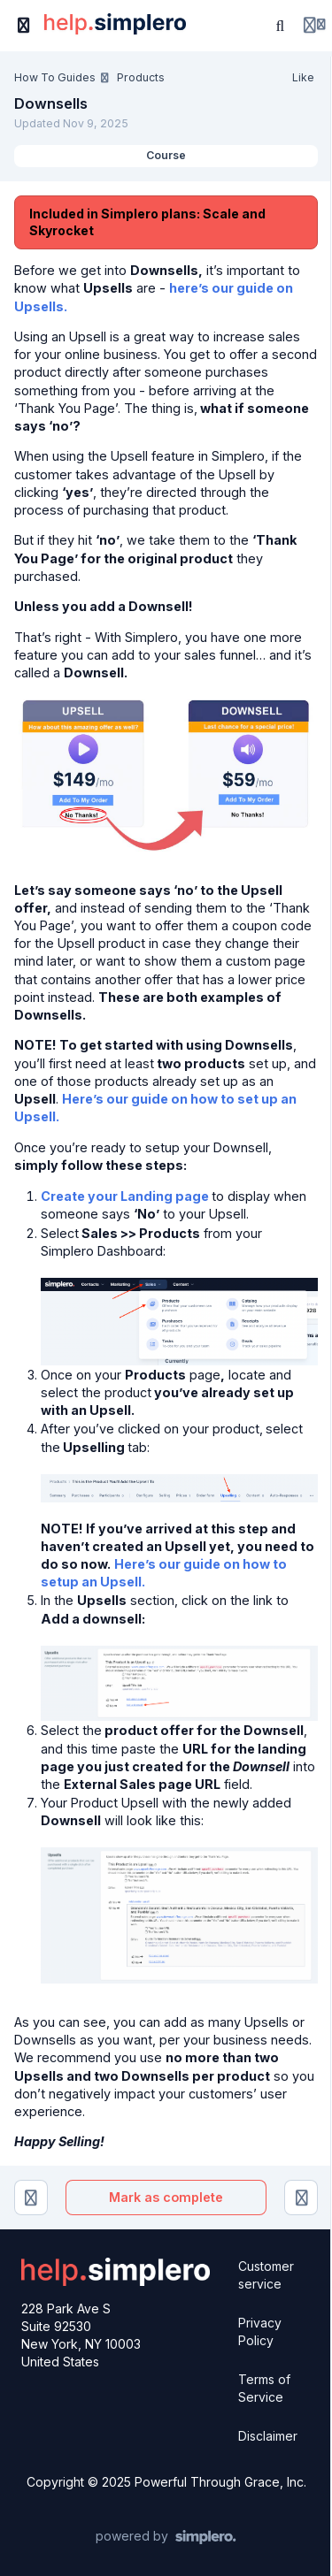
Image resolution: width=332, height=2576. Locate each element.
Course (166, 155)
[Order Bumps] (301, 2198)
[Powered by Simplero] (166, 2537)
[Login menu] (314, 25)
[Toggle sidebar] (24, 25)
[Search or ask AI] (280, 25)
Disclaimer (267, 2435)
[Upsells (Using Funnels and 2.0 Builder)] (31, 2198)
